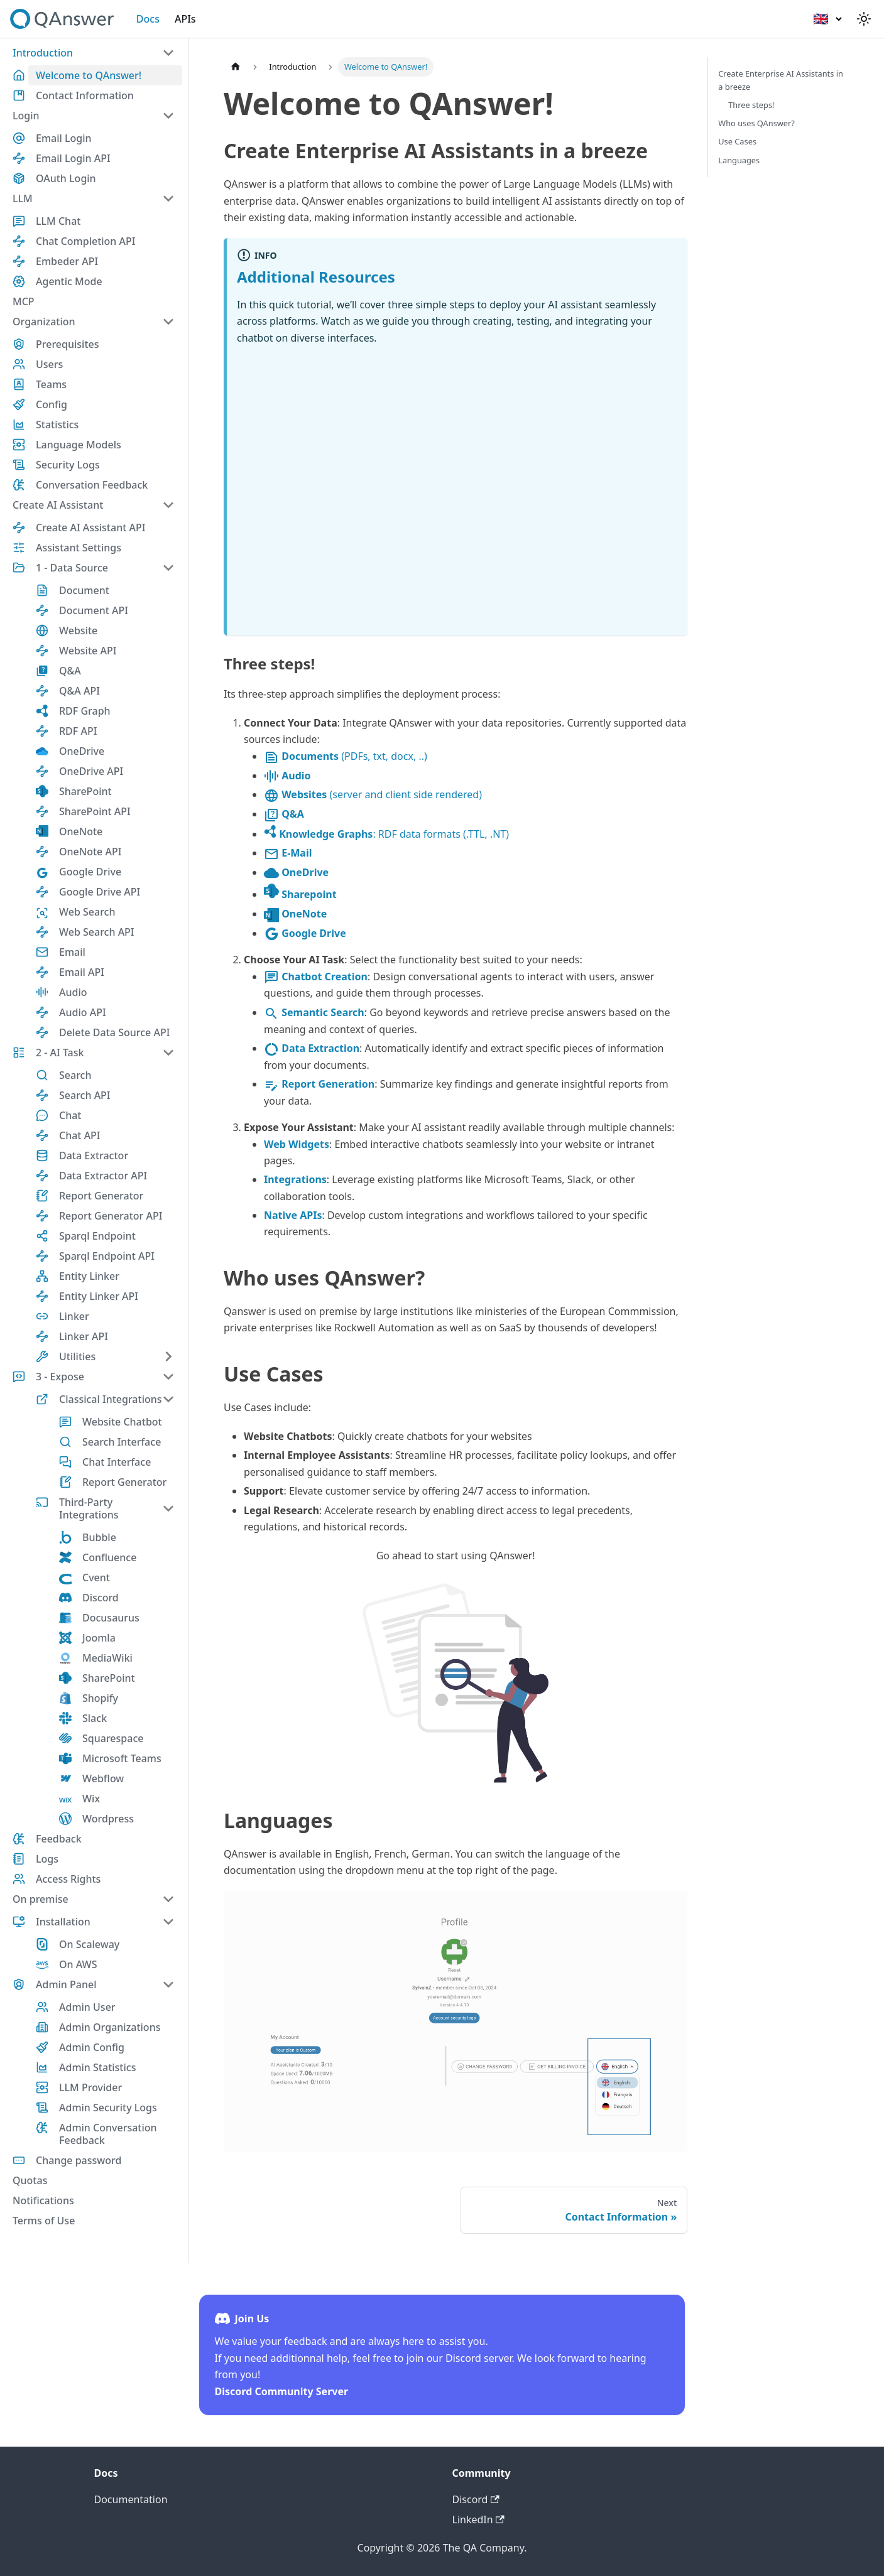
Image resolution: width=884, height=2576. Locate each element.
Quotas (30, 2180)
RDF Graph (85, 711)
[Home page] (236, 67)
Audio (73, 992)
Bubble (99, 1537)
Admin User (87, 2007)
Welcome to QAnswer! (88, 75)
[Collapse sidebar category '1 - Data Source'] (168, 568)
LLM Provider (90, 2087)
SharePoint (85, 791)
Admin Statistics (97, 2067)
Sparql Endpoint (97, 1236)
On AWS (78, 1964)
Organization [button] (44, 321)
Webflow (103, 1778)
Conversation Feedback (92, 485)
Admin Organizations (109, 2027)
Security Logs (68, 465)
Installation (63, 1922)
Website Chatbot (122, 1422)
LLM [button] (23, 198)
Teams (51, 384)
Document (84, 590)
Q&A (70, 671)
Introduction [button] (43, 53)
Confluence (109, 1557)
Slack (94, 1718)
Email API (81, 972)
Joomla (99, 1638)
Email (72, 952)
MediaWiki (107, 1658)
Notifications (43, 2200)
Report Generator (101, 1196)
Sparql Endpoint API (107, 1256)
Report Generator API (110, 1216)
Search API (85, 1095)
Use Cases (737, 141)
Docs (148, 19)
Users (49, 364)
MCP (24, 301)
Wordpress (108, 1819)
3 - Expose (60, 1376)
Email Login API (73, 158)
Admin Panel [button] (66, 1984)
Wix (91, 1798)
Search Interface (121, 1442)
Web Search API (96, 932)
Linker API (83, 1336)
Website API (87, 651)
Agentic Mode (69, 281)
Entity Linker (89, 1276)
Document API (93, 610)
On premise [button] (40, 1899)
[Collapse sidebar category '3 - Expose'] (168, 1376)
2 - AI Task (60, 1052)
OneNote (80, 831)
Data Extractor (93, 1155)
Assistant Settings (78, 548)
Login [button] (26, 115)
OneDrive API (91, 771)
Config (51, 404)
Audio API (82, 1012)
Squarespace (112, 1738)
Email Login (64, 138)
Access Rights (68, 1879)
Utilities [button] (77, 1356)
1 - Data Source (72, 568)
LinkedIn (478, 2519)
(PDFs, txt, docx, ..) (345, 756)
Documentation (131, 2499)
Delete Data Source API (114, 1032)
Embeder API (67, 261)
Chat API (80, 1135)
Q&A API (79, 691)
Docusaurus (110, 1618)
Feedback (59, 1839)
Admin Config (91, 2047)
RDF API (78, 731)
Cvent (96, 1577)
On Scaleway (89, 1944)
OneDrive (81, 751)
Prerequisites (67, 344)
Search (75, 1075)
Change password (78, 2160)
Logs (47, 1859)
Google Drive (90, 872)
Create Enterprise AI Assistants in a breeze (780, 80)
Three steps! (751, 105)
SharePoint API (95, 811)
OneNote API (90, 851)
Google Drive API (99, 892)
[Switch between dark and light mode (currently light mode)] (864, 19)
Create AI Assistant (58, 505)
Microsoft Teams (121, 1758)
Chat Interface (116, 1462)
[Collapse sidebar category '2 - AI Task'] (168, 1052)
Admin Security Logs (108, 2107)
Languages (739, 160)
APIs (185, 19)
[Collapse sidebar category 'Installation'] (168, 1922)
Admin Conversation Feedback (108, 2134)
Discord (100, 1598)
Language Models (78, 445)
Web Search (87, 912)
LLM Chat (58, 221)
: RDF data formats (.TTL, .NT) (386, 834)
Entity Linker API (98, 1296)
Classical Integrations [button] (110, 1399)
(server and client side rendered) (373, 794)
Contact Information (85, 95)
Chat (70, 1115)
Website (78, 630)
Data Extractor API (103, 1175)
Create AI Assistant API (90, 527)
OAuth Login (66, 178)
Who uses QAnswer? (756, 123)
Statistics (57, 424)
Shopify (100, 1698)
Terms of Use (44, 2220)
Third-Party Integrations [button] (89, 1508)
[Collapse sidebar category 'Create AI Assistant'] (168, 505)
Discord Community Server (282, 2391)
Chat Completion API (85, 241)
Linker (74, 1316)
